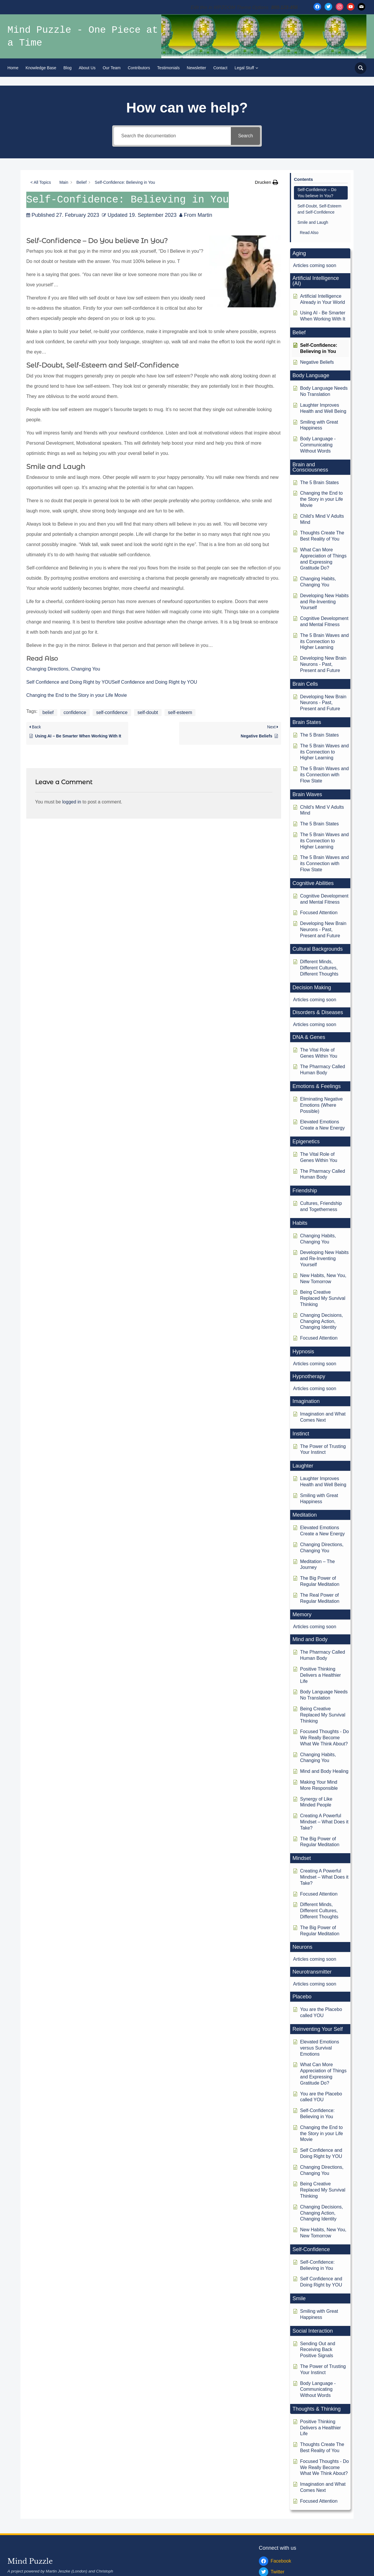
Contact (220, 67)
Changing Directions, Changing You (63, 668)
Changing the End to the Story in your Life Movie (76, 695)
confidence (75, 712)
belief (47, 712)
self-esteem (180, 712)
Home (13, 67)
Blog (67, 67)
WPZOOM (357, 2554)
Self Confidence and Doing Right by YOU (69, 682)
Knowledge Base (40, 67)
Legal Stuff (244, 67)
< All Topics (40, 182)
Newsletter (196, 67)
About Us (87, 67)
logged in (71, 801)
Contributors (139, 67)
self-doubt (148, 712)
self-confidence (112, 712)
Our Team (111, 67)
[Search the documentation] (172, 136)
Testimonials (168, 67)
